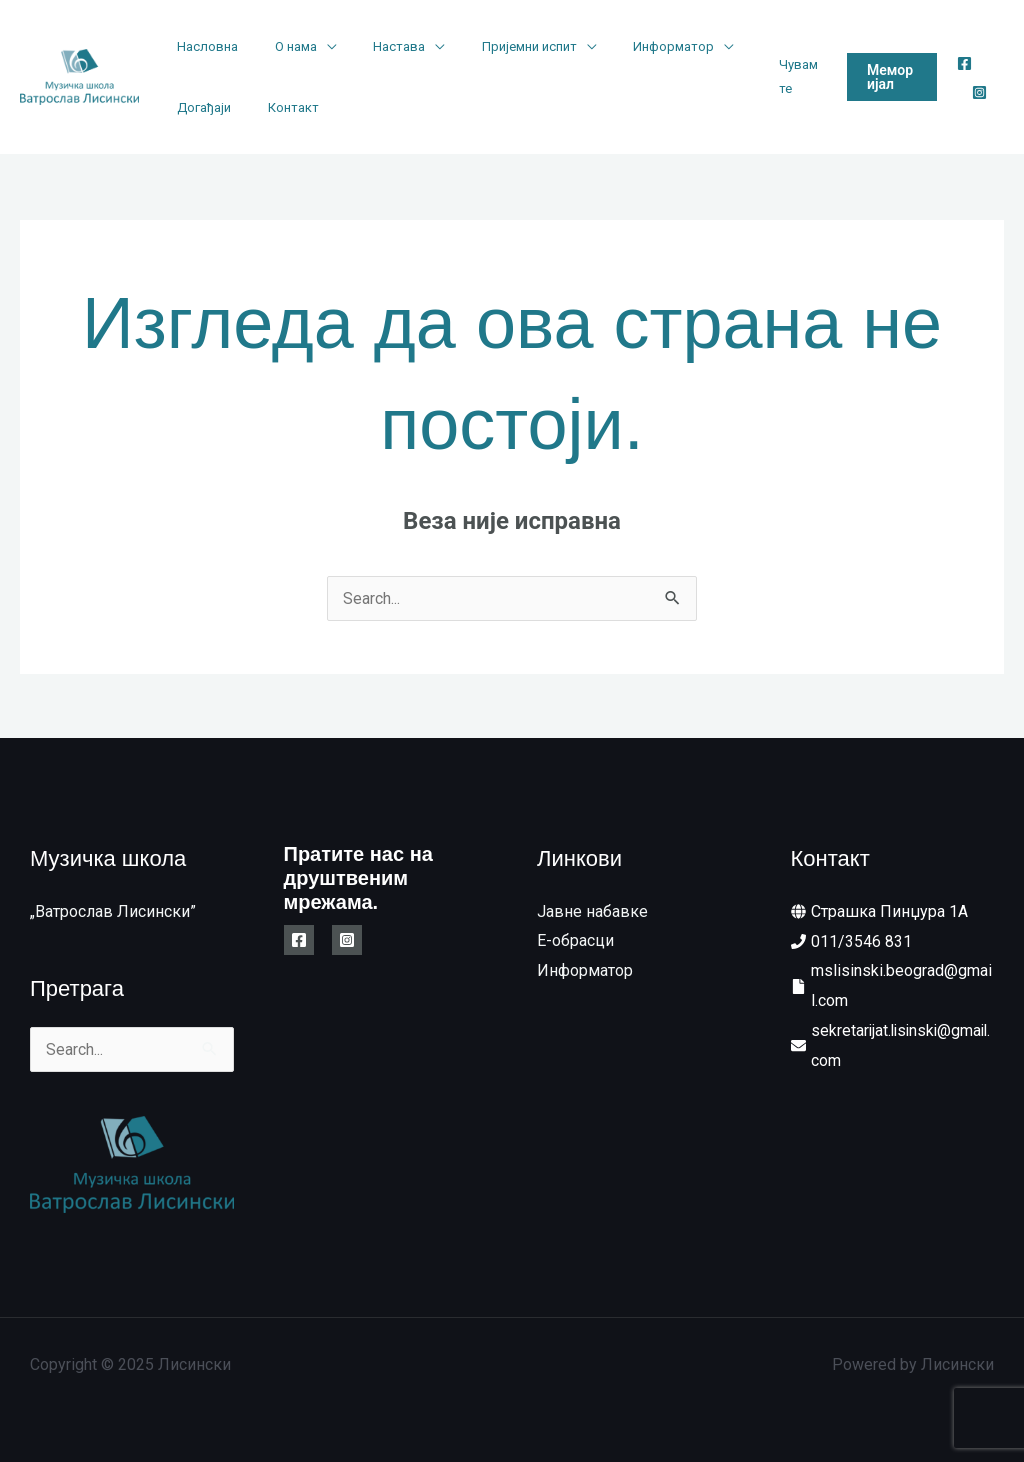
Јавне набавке (592, 911)
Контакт (277, 107)
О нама (280, 46)
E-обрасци (575, 941)
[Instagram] (975, 92)
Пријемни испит (492, 46)
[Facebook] (960, 63)
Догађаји (199, 107)
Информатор (626, 46)
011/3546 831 (861, 941)
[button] (884, 77)
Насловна (202, 46)
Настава (373, 46)
